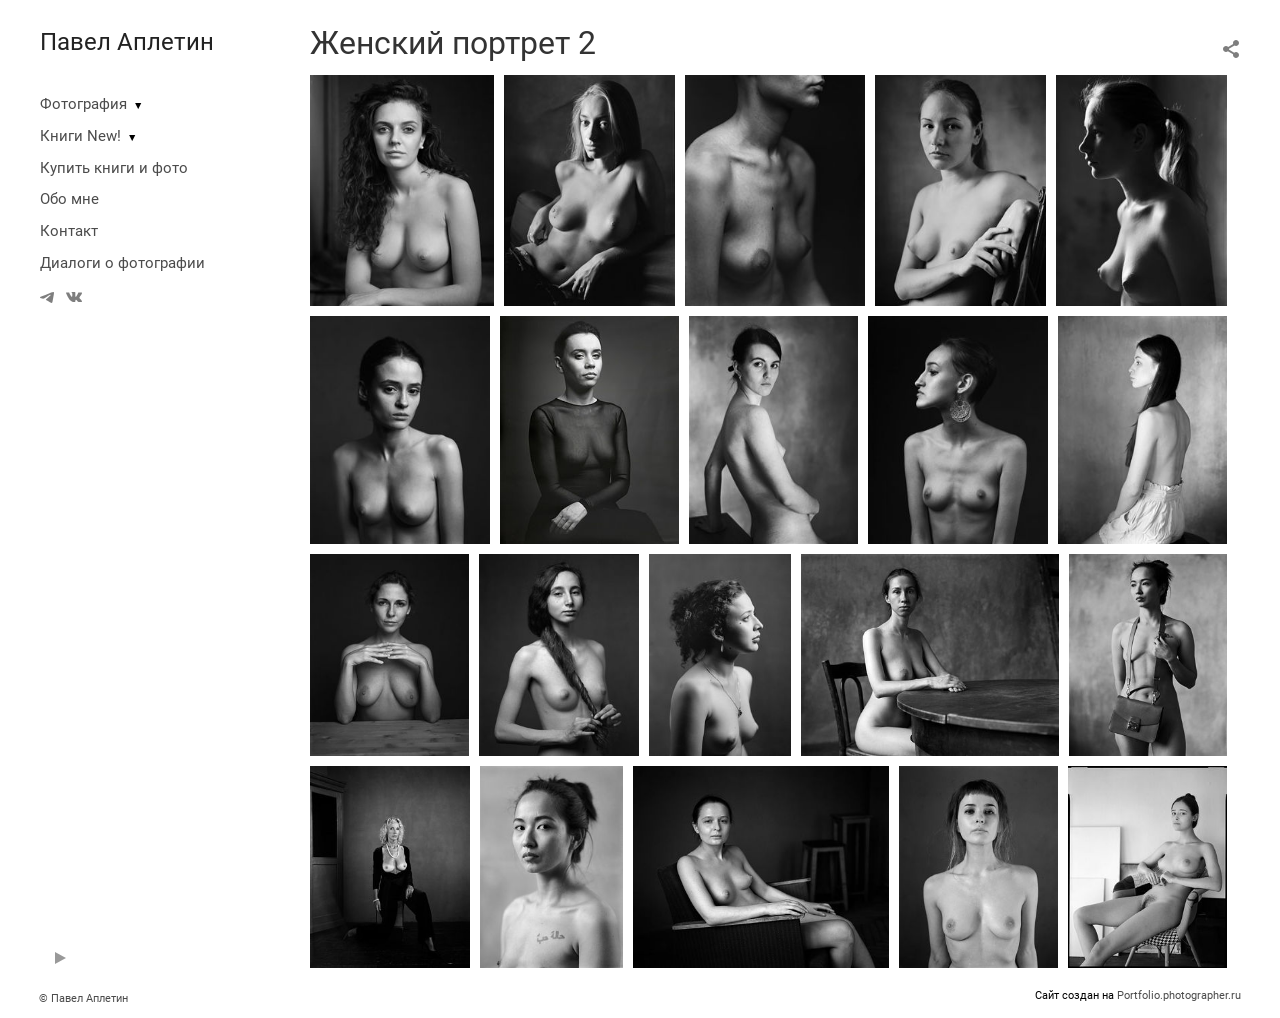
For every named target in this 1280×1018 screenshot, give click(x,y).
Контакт (69, 231)
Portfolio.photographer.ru (1179, 995)
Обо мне (69, 199)
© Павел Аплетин (83, 998)
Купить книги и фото (114, 168)
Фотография (83, 104)
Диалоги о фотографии (122, 263)
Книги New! (80, 136)
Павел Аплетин (127, 42)
